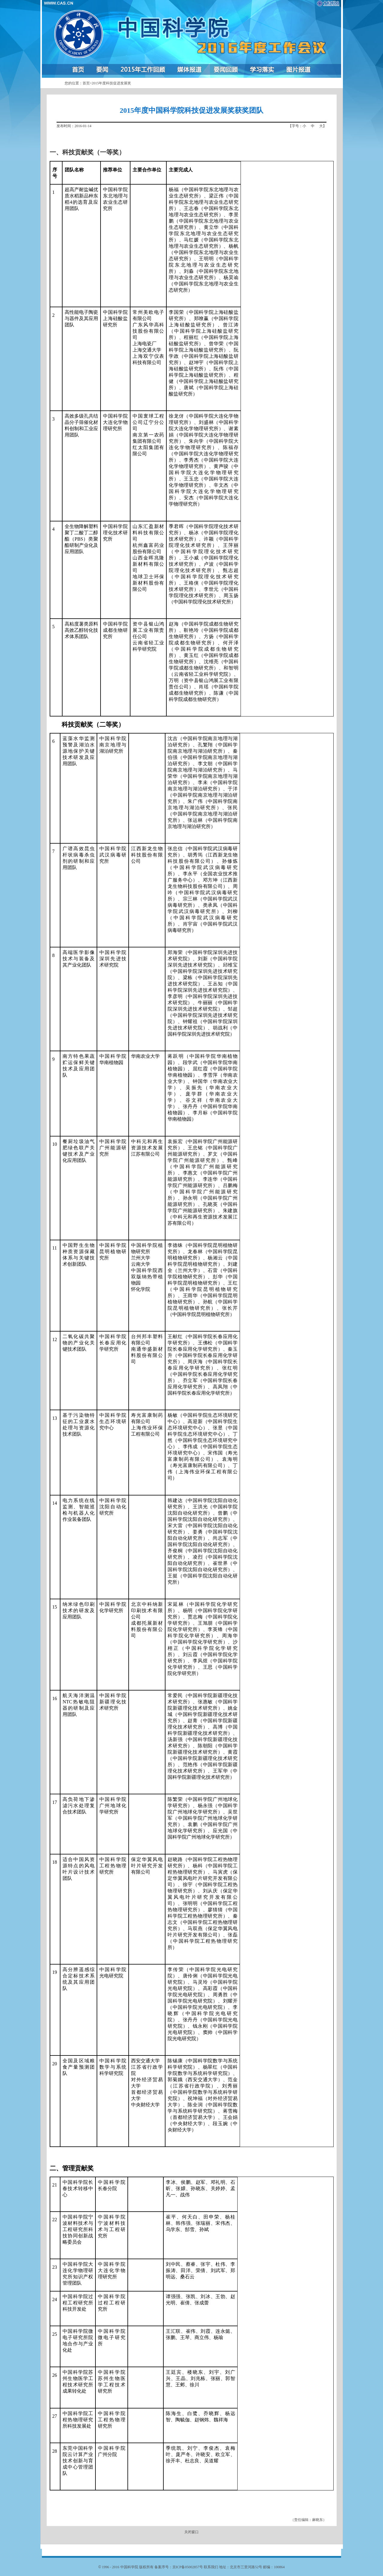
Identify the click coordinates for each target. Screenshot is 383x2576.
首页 (86, 83)
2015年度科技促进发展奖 (111, 83)
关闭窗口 (191, 2532)
